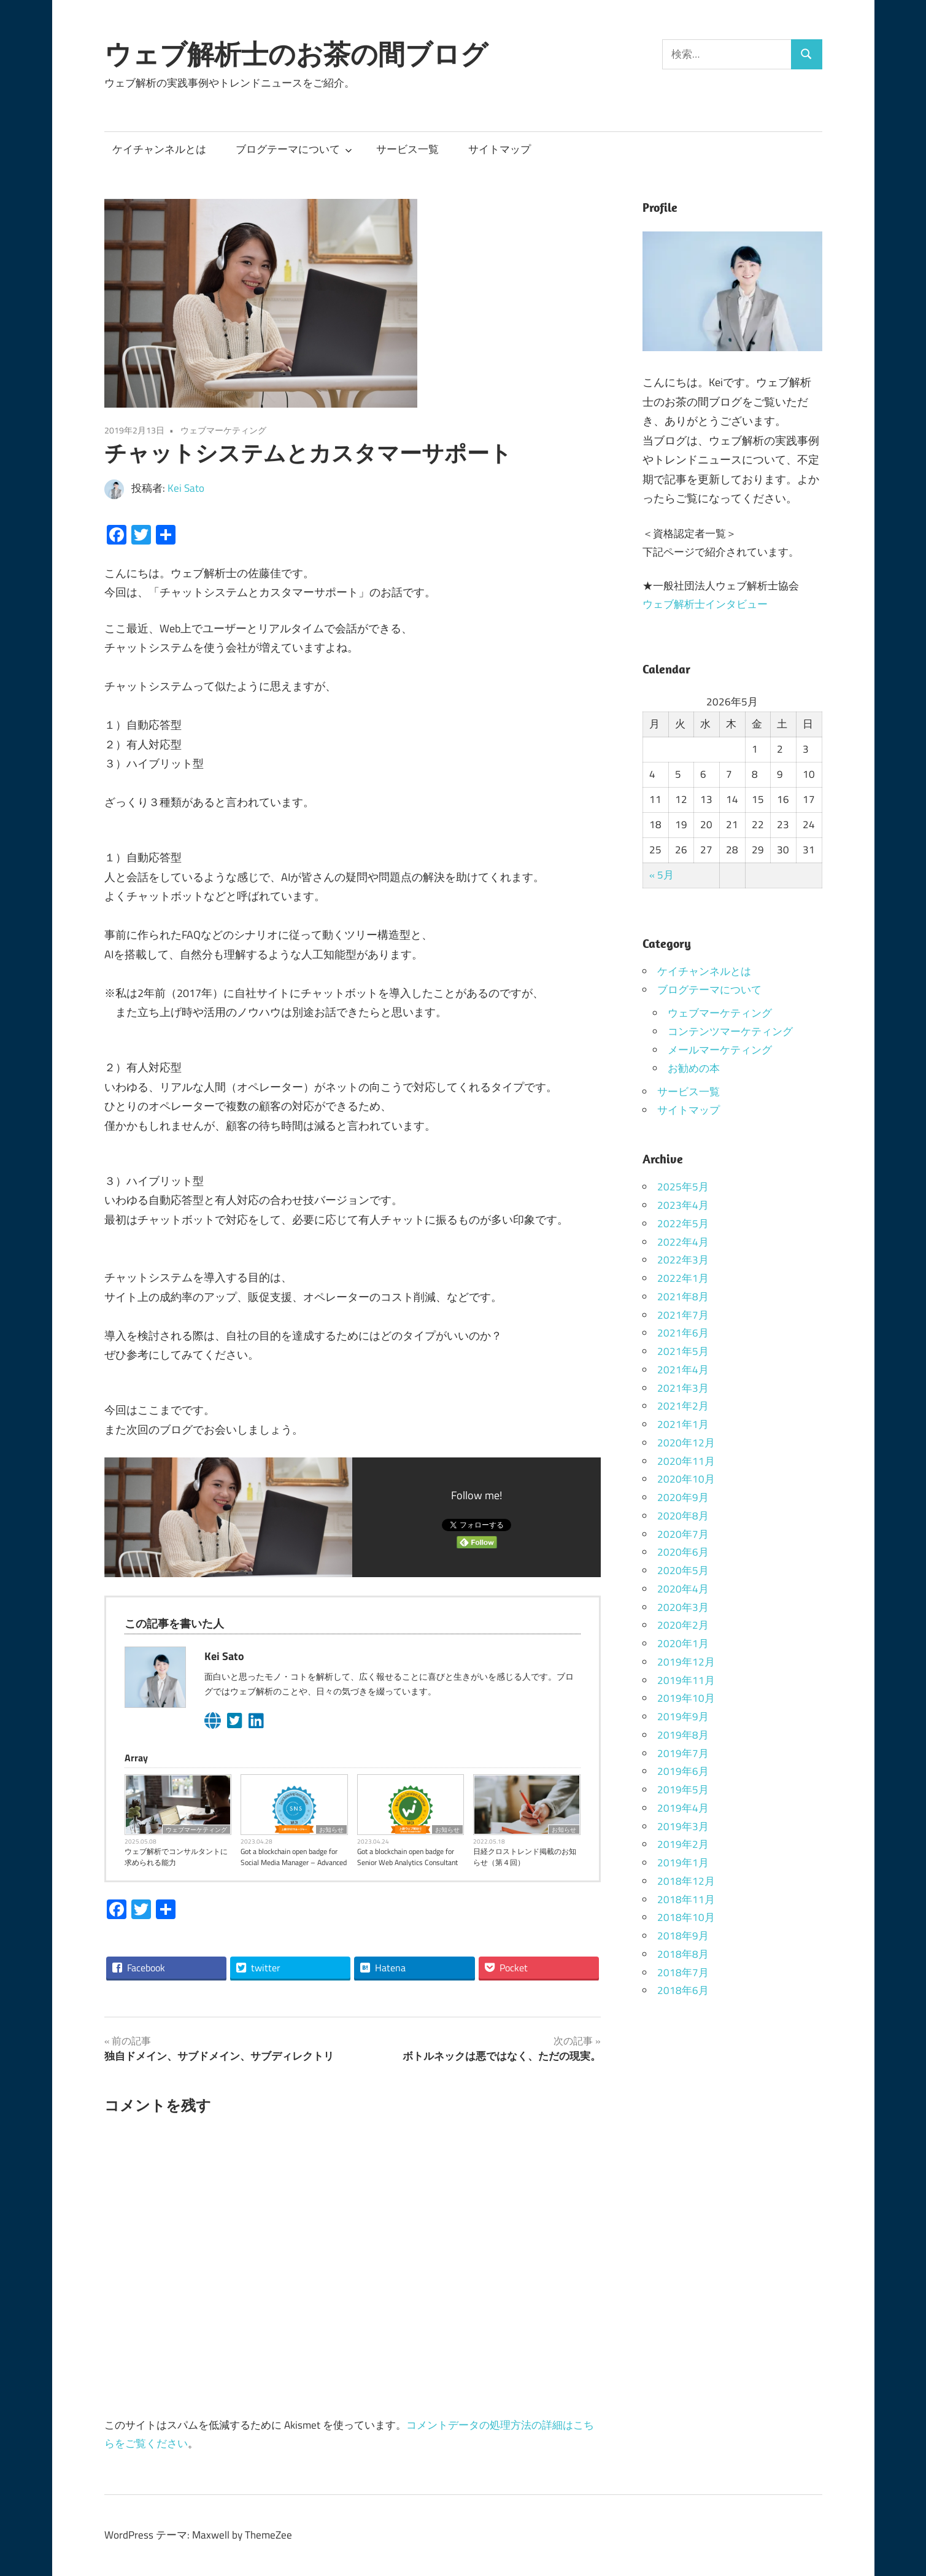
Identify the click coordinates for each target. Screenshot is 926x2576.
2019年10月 (686, 1698)
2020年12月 (686, 1443)
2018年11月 (686, 1899)
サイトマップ (499, 149)
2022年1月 (683, 1278)
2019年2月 (683, 1844)
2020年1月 (683, 1643)
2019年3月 (683, 1826)
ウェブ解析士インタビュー (705, 604)
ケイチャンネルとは (159, 149)
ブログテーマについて (294, 149)
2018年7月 (683, 1972)
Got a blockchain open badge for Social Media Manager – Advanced (294, 1857)
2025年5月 (683, 1187)
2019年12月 (686, 1662)
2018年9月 (683, 1936)
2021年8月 (683, 1297)
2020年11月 (686, 1461)
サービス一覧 (407, 149)
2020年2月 (683, 1625)
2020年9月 (683, 1497)
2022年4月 (683, 1242)
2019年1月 (683, 1863)
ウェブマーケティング (223, 430)
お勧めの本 (694, 1068)
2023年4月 (683, 1205)
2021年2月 (683, 1406)
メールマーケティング (720, 1050)
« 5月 (661, 875)
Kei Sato (186, 488)
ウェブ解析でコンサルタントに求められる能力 (176, 1857)
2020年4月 (683, 1589)
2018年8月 (683, 1954)
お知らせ (331, 1829)
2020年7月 (683, 1534)
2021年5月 (683, 1351)
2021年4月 (683, 1370)
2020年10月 (686, 1479)
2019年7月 (683, 1753)
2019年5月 (683, 1790)
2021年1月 (683, 1424)
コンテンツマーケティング (730, 1031)
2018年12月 (686, 1881)
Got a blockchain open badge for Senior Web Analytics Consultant (407, 1857)
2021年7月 (683, 1315)
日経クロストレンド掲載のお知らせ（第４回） (524, 1857)
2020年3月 (683, 1607)
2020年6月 (683, 1552)
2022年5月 (683, 1224)
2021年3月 (683, 1388)
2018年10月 (686, 1917)
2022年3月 (683, 1260)
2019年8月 (683, 1735)
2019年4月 (683, 1808)
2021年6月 (683, 1333)
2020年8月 (683, 1516)
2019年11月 (686, 1680)
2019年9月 (683, 1716)
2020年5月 (683, 1570)
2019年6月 (683, 1771)
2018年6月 (683, 1990)
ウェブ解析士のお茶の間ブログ (296, 54)
